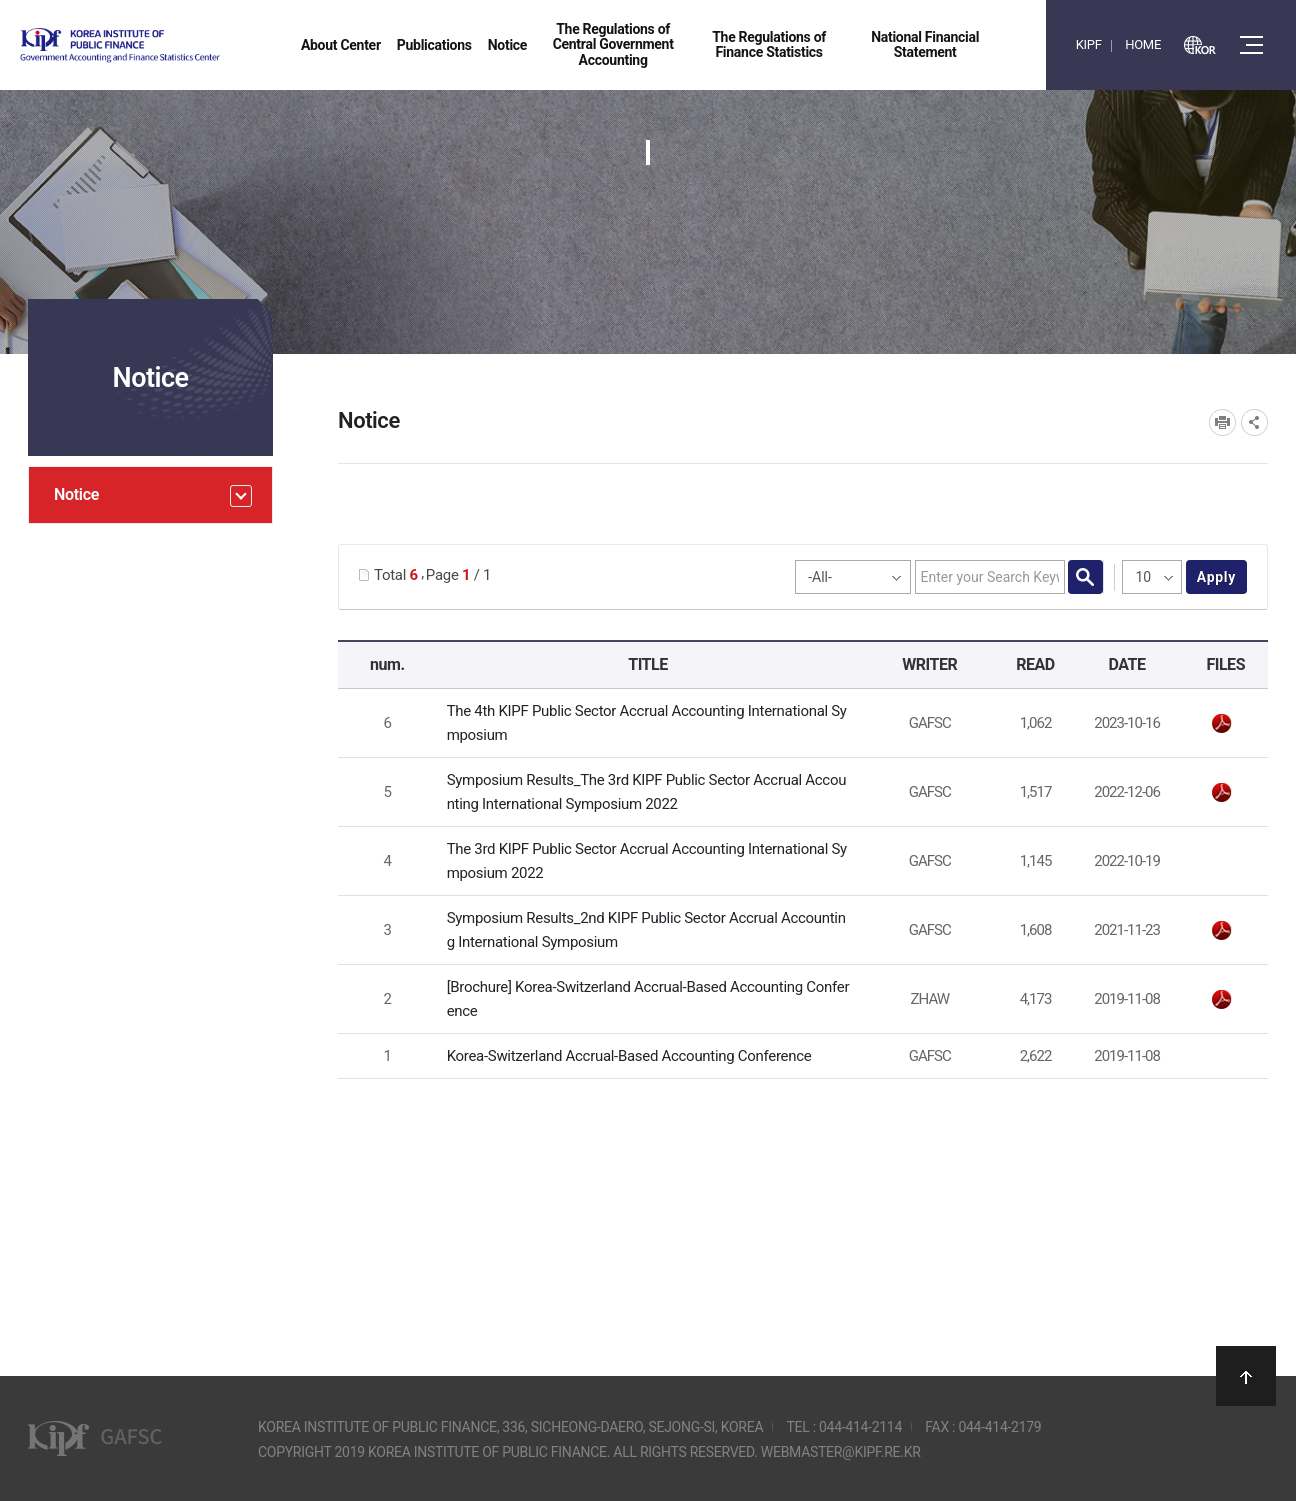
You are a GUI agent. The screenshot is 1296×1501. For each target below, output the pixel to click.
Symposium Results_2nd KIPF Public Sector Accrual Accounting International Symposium (646, 930)
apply (1216, 577)
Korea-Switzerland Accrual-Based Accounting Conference (629, 1056)
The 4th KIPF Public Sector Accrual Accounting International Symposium (647, 723)
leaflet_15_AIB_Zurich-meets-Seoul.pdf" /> (1222, 1000)
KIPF (1089, 44)
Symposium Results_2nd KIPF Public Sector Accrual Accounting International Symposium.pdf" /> (1222, 931)
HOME (1143, 44)
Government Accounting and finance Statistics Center (173, 45)
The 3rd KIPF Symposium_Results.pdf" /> (1222, 793)
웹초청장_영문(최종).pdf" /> (1222, 724)
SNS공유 (1254, 422)
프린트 (1222, 422)
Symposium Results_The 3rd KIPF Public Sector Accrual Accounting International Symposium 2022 (646, 792)
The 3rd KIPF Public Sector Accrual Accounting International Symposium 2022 (647, 861)
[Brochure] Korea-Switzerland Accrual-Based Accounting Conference (648, 999)
